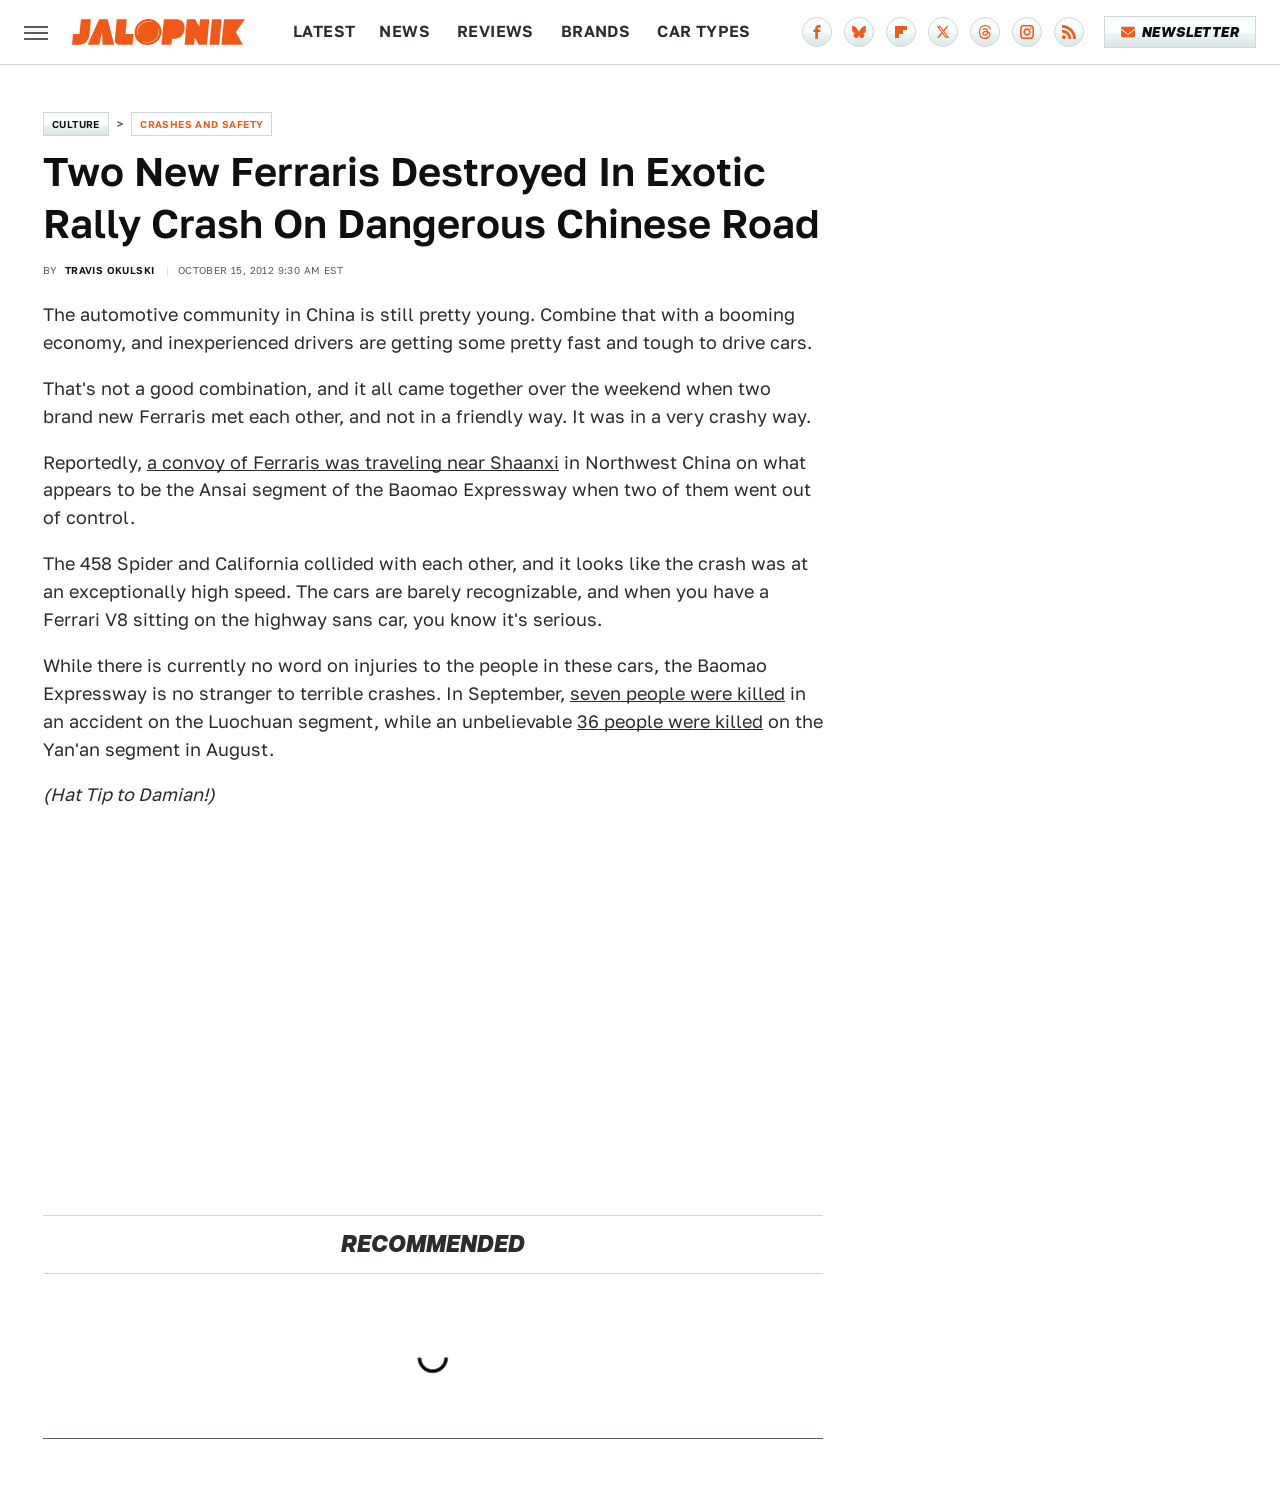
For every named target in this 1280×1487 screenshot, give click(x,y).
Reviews (495, 31)
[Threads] (985, 32)
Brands (595, 31)
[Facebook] (817, 32)
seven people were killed (677, 693)
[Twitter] (943, 32)
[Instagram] (1027, 32)
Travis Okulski (110, 270)
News (404, 31)
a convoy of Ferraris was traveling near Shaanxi (353, 462)
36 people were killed (670, 721)
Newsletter (1180, 32)
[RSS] (1069, 32)
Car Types (704, 31)
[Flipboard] (901, 32)
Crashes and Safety (201, 124)
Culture (76, 124)
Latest (324, 31)
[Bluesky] (859, 32)
